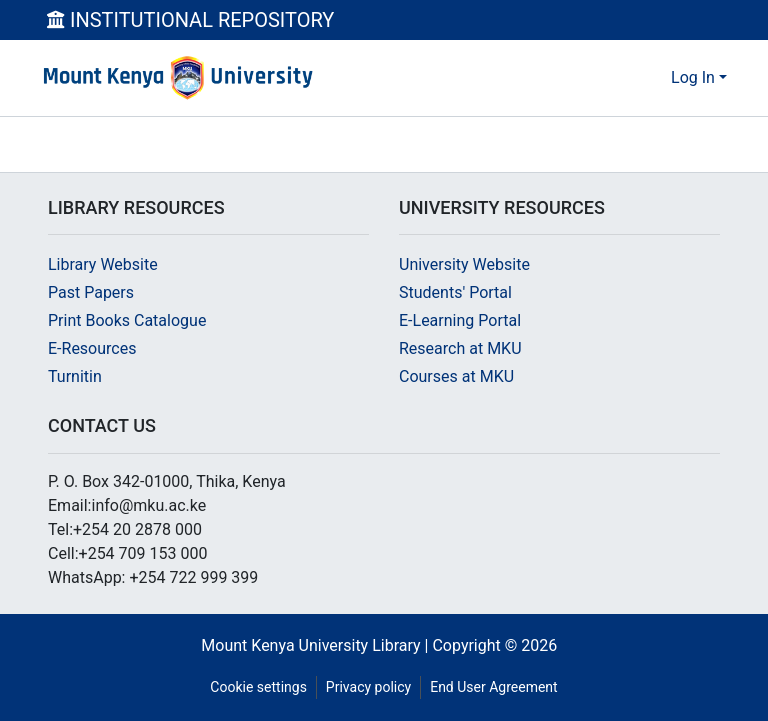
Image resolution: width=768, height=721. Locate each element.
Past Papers (91, 292)
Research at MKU (460, 348)
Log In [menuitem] (693, 77)
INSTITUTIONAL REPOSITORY (190, 20)
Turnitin (75, 376)
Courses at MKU (456, 376)
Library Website (103, 264)
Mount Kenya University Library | (316, 645)
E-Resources (92, 348)
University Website (464, 264)
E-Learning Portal (460, 320)
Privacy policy (368, 687)
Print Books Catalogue (127, 320)
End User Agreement (493, 687)
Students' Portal (455, 292)
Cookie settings (258, 687)
